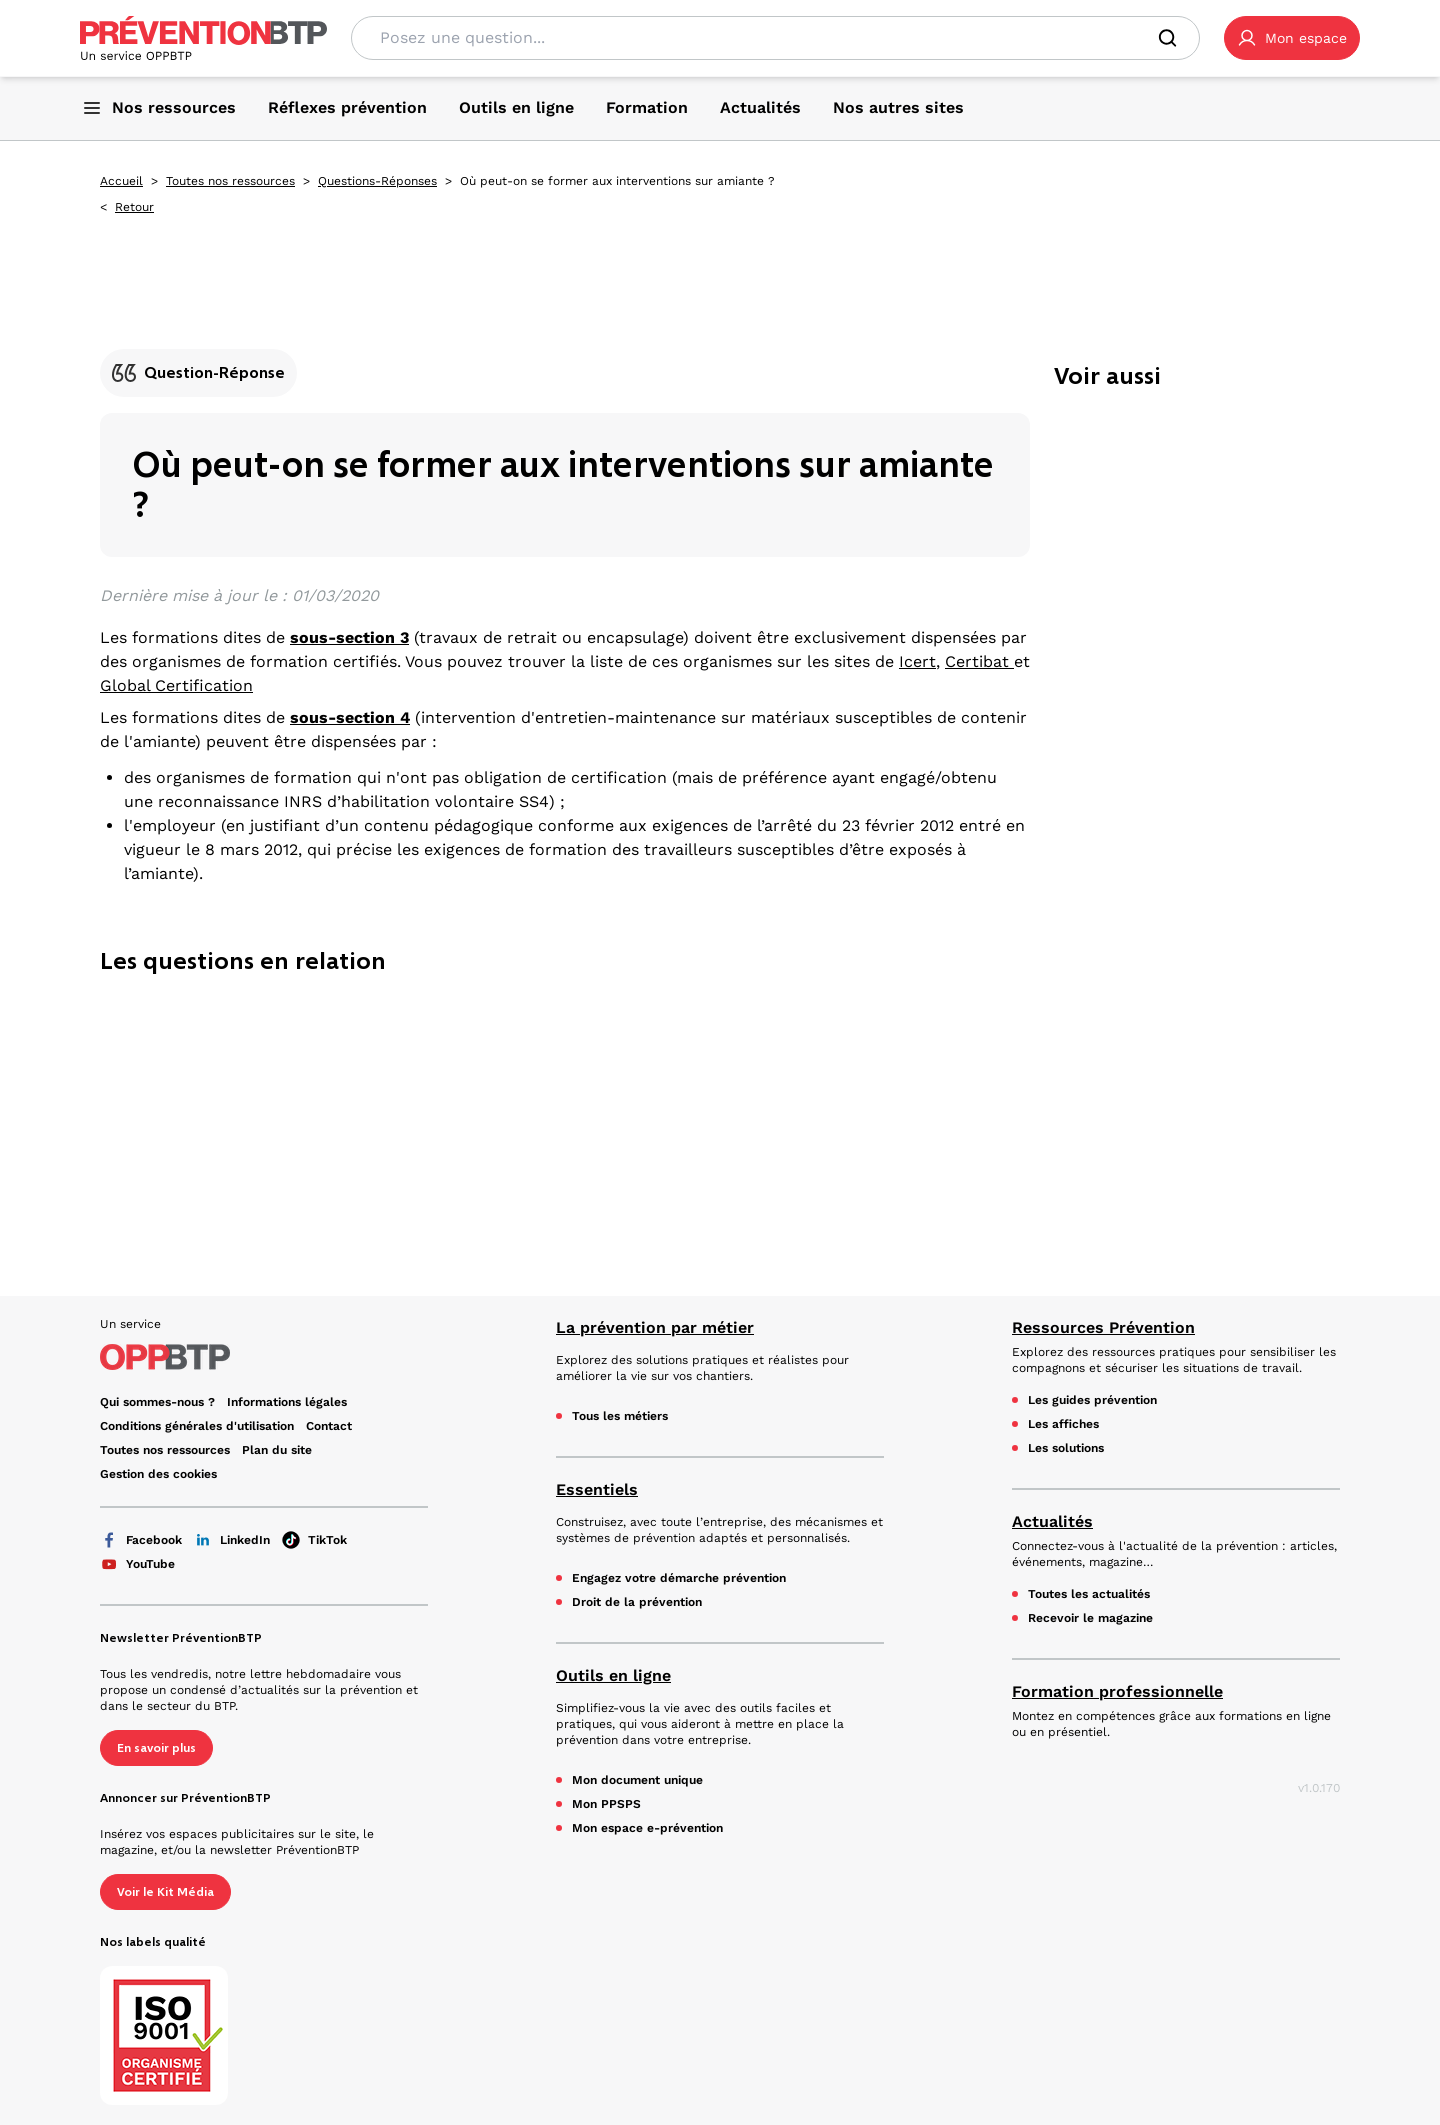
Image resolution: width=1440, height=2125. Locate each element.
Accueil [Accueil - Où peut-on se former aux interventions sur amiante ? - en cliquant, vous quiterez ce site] (121, 181)
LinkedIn (232, 1540)
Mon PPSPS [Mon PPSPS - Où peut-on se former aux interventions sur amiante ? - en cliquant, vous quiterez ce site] (606, 1804)
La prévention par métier (655, 1327)
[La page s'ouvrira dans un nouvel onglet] (1292, 38)
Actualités (1052, 1521)
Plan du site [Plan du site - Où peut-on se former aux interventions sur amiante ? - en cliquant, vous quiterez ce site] (277, 1450)
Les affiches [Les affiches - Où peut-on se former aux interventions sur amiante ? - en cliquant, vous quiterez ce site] (1063, 1424)
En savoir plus (156, 1748)
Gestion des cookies (158, 1474)
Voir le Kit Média (165, 1892)
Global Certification (176, 685)
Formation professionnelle (1117, 1691)
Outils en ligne (613, 1675)
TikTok (314, 1540)
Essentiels (597, 1489)
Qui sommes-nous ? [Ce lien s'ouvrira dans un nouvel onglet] (157, 1402)
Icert (917, 661)
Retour (134, 207)
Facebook (141, 1540)
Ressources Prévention (1103, 1327)
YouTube (137, 1564)
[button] (1292, 38)
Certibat (979, 661)
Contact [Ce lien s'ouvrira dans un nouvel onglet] (329, 1426)
